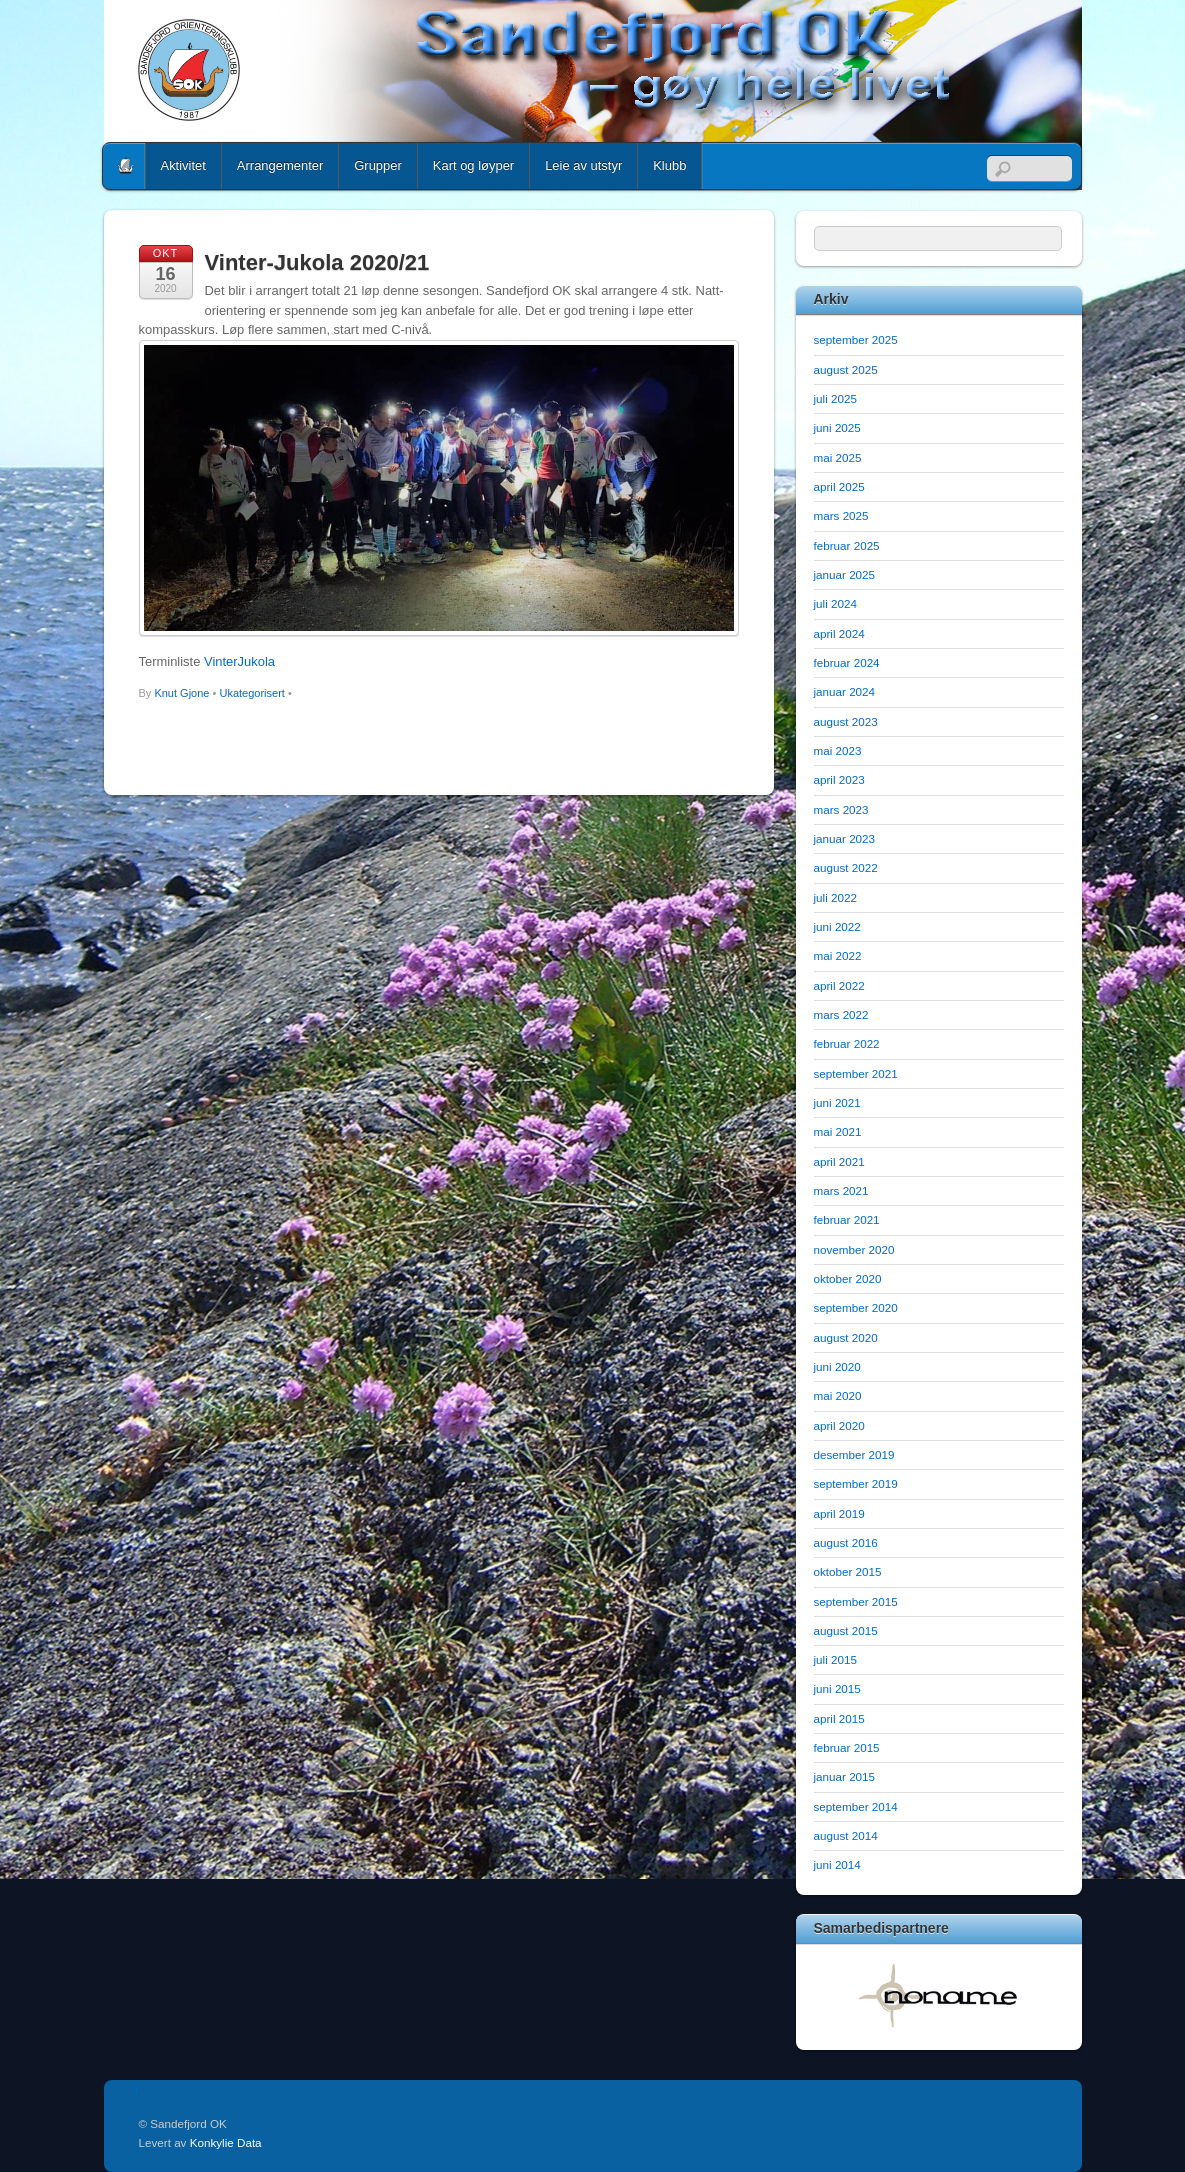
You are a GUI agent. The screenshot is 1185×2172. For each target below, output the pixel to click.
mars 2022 (841, 1014)
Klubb (669, 165)
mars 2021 (841, 1190)
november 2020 (854, 1249)
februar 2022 (847, 1043)
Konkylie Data (226, 2142)
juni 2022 (837, 926)
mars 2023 (841, 809)
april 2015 (839, 1718)
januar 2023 (845, 838)
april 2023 (839, 779)
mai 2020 (838, 1395)
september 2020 (856, 1307)
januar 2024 (845, 691)
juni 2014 (837, 1864)
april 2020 (839, 1425)
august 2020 (846, 1337)
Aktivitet (183, 165)
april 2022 (839, 985)
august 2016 (846, 1542)
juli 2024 (835, 603)
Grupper (378, 165)
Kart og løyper (473, 165)
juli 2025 (835, 398)
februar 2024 (847, 662)
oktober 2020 (848, 1278)
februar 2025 (847, 545)
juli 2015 (835, 1659)
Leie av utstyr (583, 165)
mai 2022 (838, 955)
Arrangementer (280, 165)
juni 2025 (837, 427)
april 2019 (839, 1513)
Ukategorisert (251, 693)
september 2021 (856, 1073)
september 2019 (856, 1483)
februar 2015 (847, 1747)
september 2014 (856, 1806)
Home (126, 166)
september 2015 (856, 1601)
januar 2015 (845, 1776)
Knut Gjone (181, 693)
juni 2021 (837, 1102)
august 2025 (846, 369)
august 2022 (846, 867)
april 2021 (839, 1161)
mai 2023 (838, 750)
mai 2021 (838, 1131)
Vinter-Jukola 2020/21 (317, 262)
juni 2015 (837, 1688)
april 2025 (839, 486)
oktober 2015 (848, 1571)
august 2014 (846, 1835)
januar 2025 (845, 574)
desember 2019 (854, 1454)
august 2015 (846, 1630)
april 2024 (839, 633)
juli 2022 (835, 897)
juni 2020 (837, 1366)
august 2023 (846, 721)
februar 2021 (847, 1219)
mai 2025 (838, 457)
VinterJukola (239, 661)
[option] (939, 1995)
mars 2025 (841, 515)
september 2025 (856, 339)
